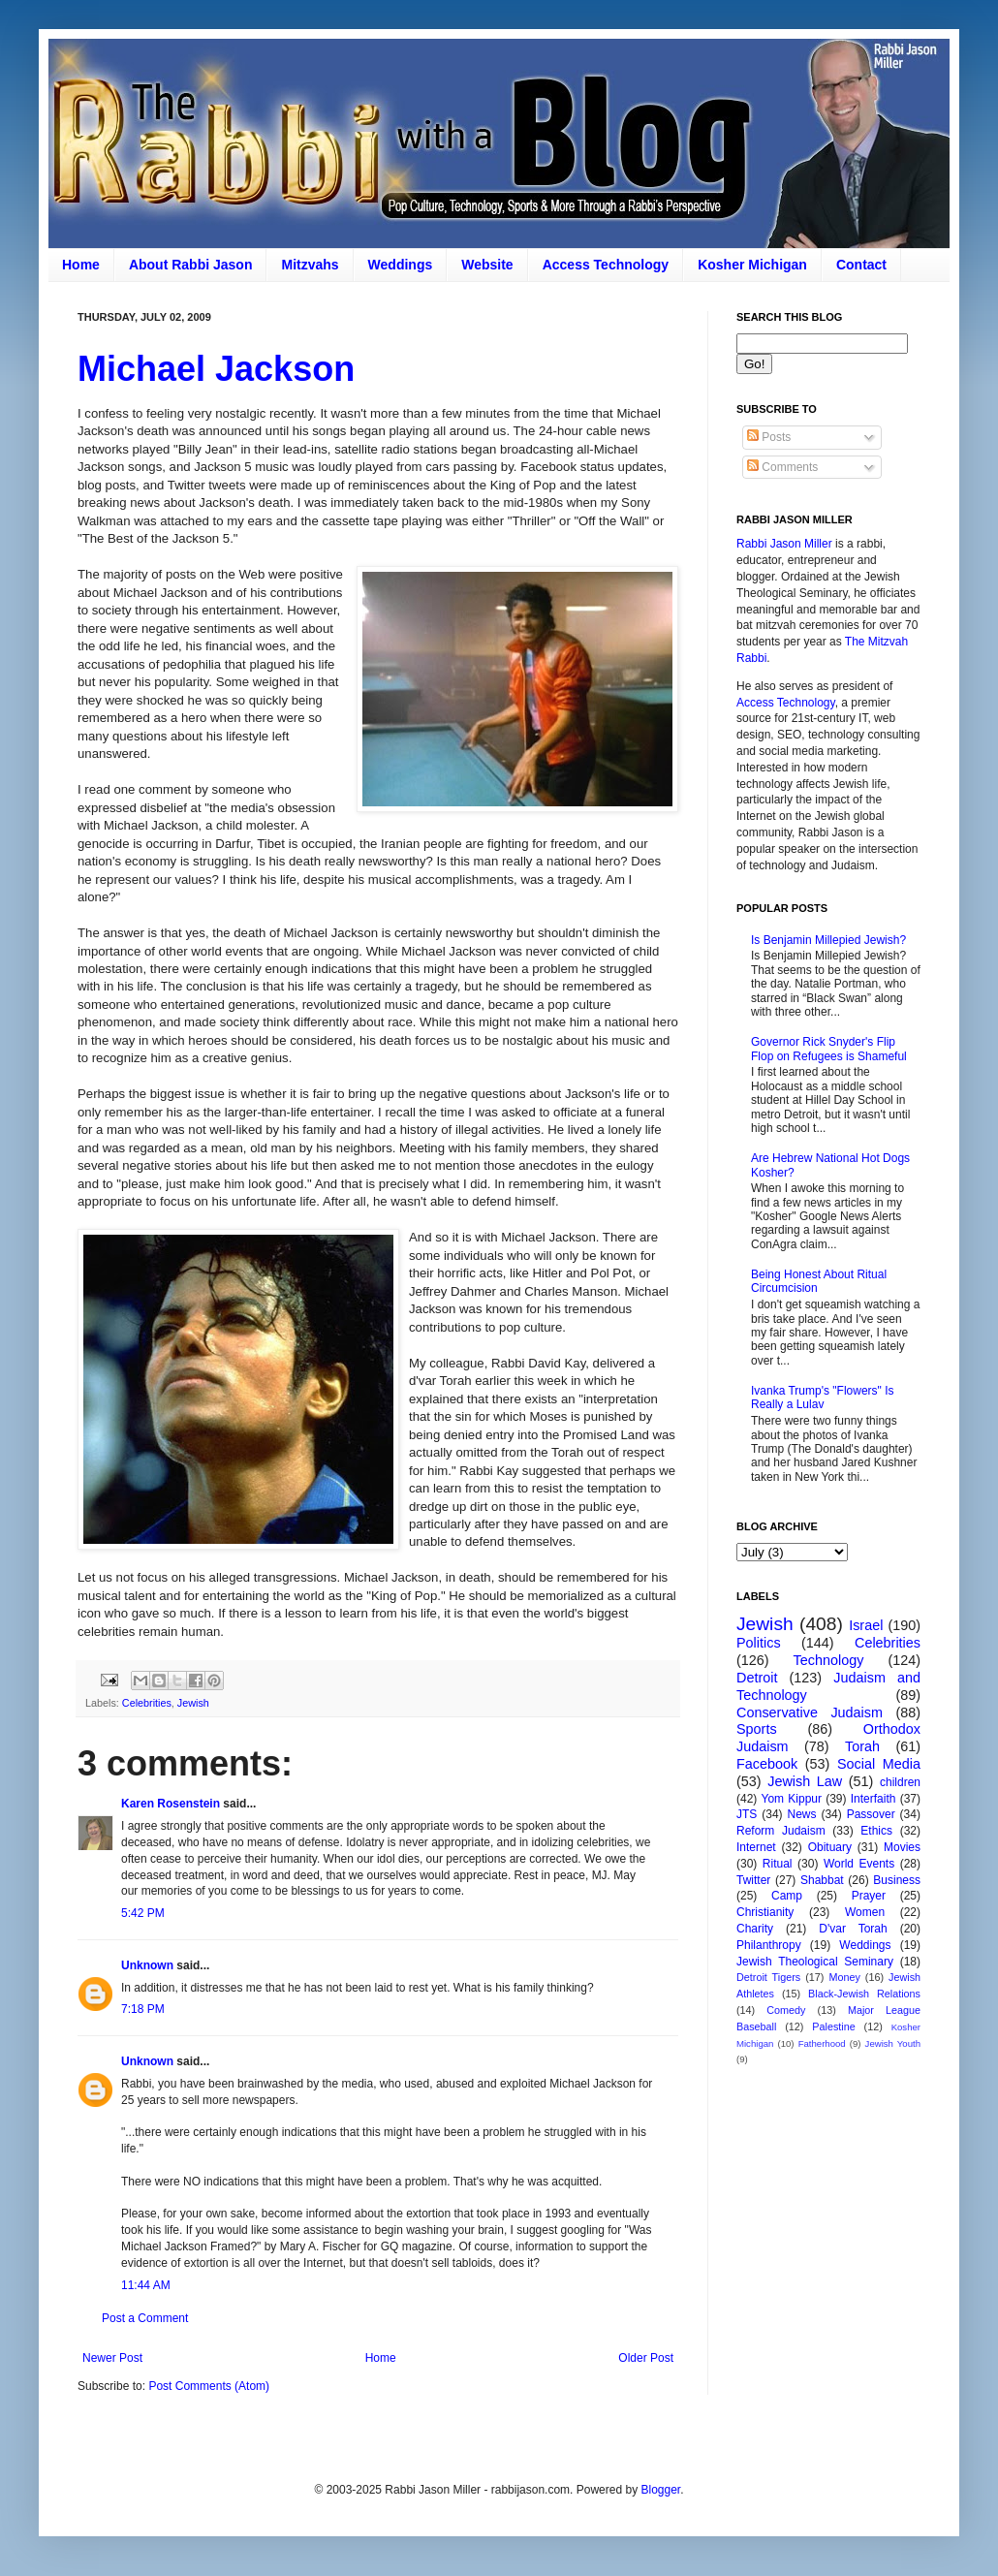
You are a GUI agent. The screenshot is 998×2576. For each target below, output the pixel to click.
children (900, 1782)
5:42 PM (143, 1913)
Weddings (400, 264)
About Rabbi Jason (191, 264)
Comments (782, 467)
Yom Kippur (792, 1799)
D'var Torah (853, 1928)
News (802, 1814)
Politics (758, 1642)
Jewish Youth (892, 2043)
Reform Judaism (781, 1831)
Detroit (756, 1677)
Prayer (869, 1895)
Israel (866, 1625)
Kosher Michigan (752, 264)
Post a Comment (145, 2318)
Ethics (876, 1831)
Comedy (785, 2010)
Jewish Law (804, 1781)
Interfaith (873, 1799)
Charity (754, 1928)
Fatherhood (822, 2043)
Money (843, 1977)
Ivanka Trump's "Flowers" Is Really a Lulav (822, 1397)
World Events (859, 1863)
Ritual (778, 1863)
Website (487, 264)
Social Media (878, 1764)
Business (896, 1880)
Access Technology (606, 264)
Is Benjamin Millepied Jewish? (828, 940)
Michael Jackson (216, 369)
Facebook (766, 1764)
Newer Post (112, 2358)
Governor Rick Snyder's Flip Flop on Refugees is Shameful (829, 1048)
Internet (756, 1847)
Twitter (753, 1880)
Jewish (193, 1703)
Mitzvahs (309, 264)
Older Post (645, 2358)
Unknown (147, 1965)
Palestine (833, 2026)
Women (865, 1912)
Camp (786, 1895)
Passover (871, 1814)
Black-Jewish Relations (864, 1993)
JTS (746, 1814)
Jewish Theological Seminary (814, 1961)
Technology (829, 1660)
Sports (756, 1729)
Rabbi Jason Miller (784, 543)
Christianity (765, 1912)
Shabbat (822, 1880)
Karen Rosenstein (170, 1803)
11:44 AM (146, 2285)
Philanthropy (768, 1945)
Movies (902, 1847)
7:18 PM (143, 2009)
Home (81, 264)
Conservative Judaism (809, 1712)
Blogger (660, 2490)
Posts (769, 437)
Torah (862, 1746)
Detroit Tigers (768, 1977)
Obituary (830, 1847)
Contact (861, 264)
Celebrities (147, 1703)
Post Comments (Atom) (208, 2386)
